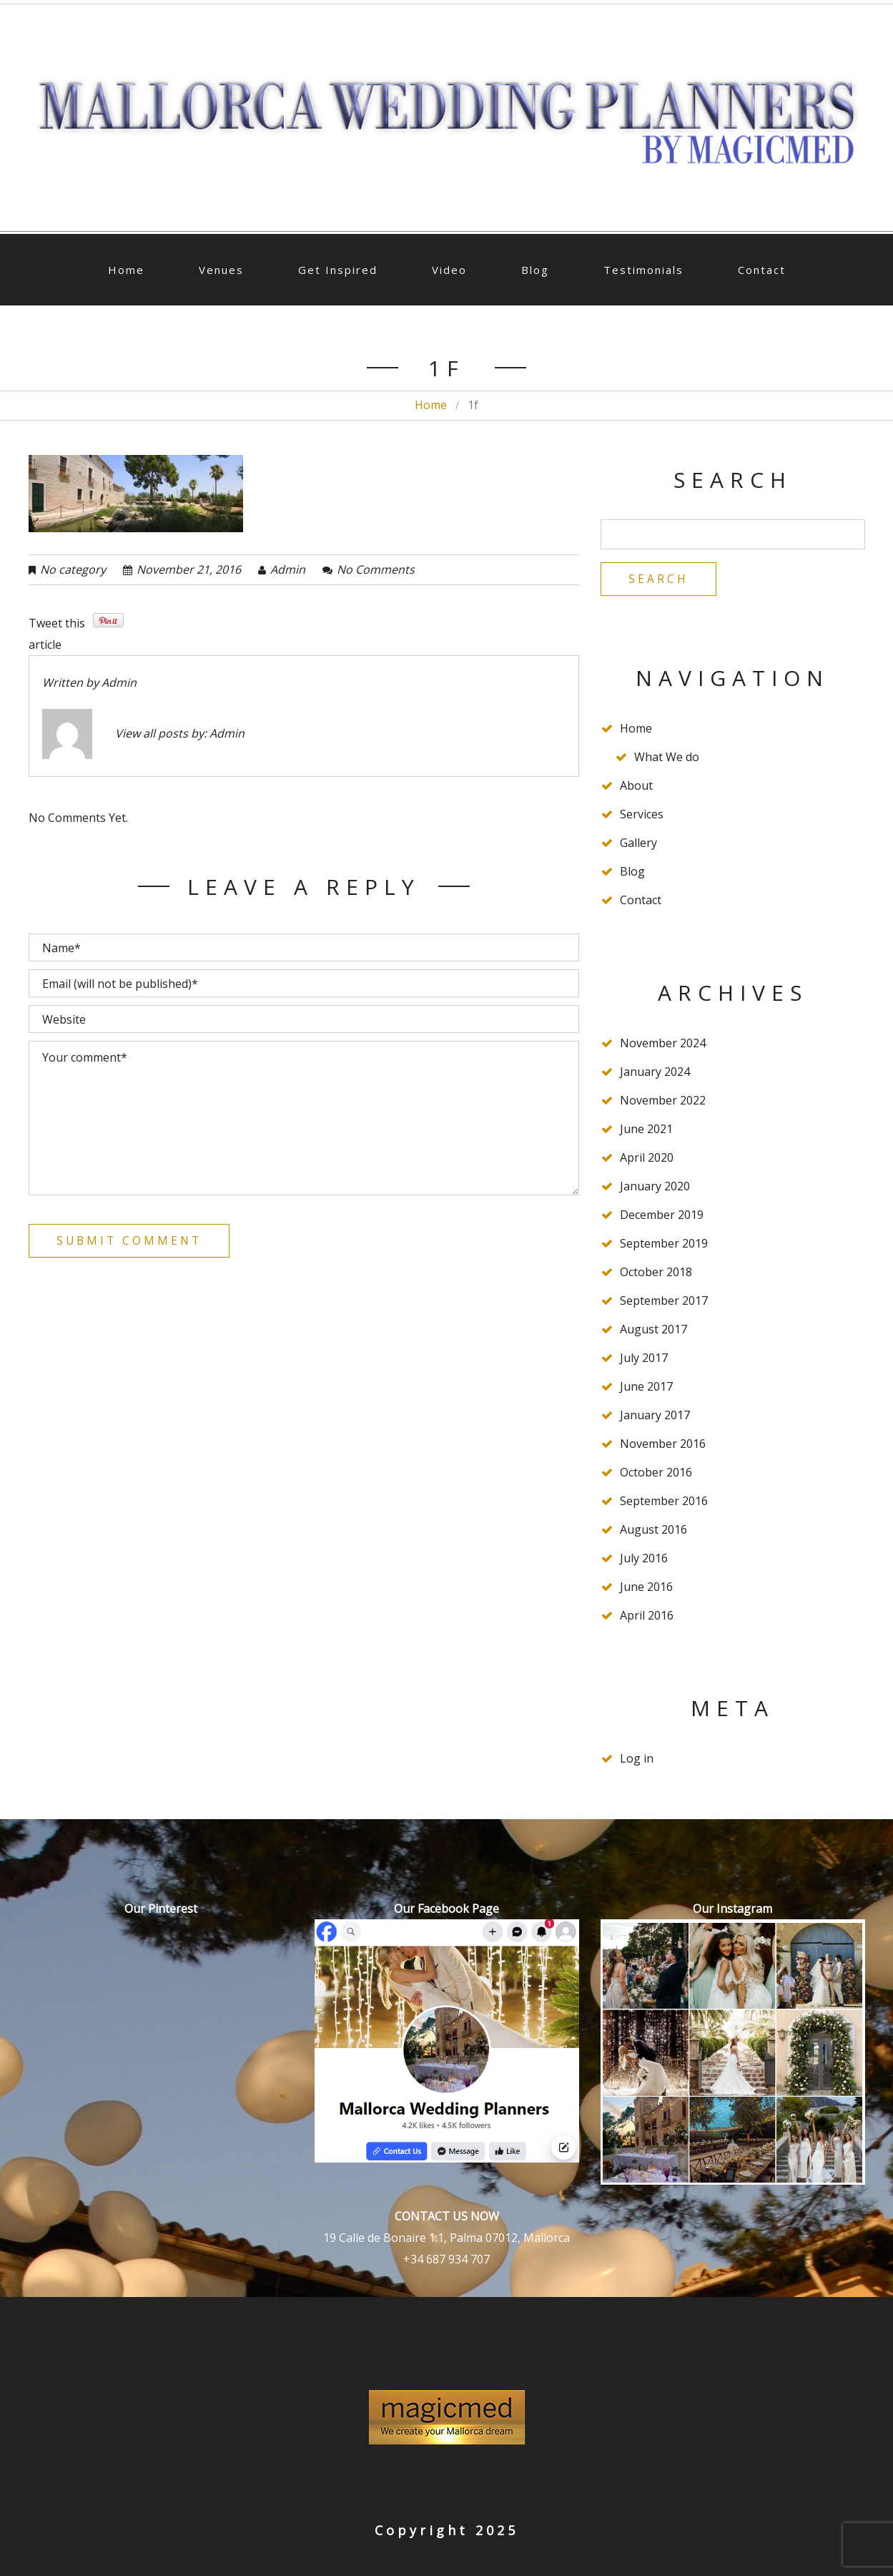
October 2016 (656, 1474)
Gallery (638, 844)
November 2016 (663, 1445)
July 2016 (644, 1559)
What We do (666, 758)
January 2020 (655, 1187)
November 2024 (663, 1044)
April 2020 (647, 1159)
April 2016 (647, 1617)
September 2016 (664, 1502)
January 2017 (655, 1416)
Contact (762, 270)
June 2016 (646, 1588)
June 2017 (646, 1388)
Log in (636, 1760)
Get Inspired (338, 270)
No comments (376, 569)
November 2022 (663, 1102)
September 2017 (664, 1302)
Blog (535, 270)
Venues (221, 270)
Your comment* (304, 1118)
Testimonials (643, 270)
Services (641, 815)
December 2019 (662, 1216)
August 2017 (653, 1330)
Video (449, 270)
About (636, 787)
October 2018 (656, 1273)
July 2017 (644, 1359)
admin (287, 569)
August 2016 (653, 1531)
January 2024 (655, 1073)
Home (126, 270)
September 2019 (664, 1245)
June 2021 (646, 1130)
